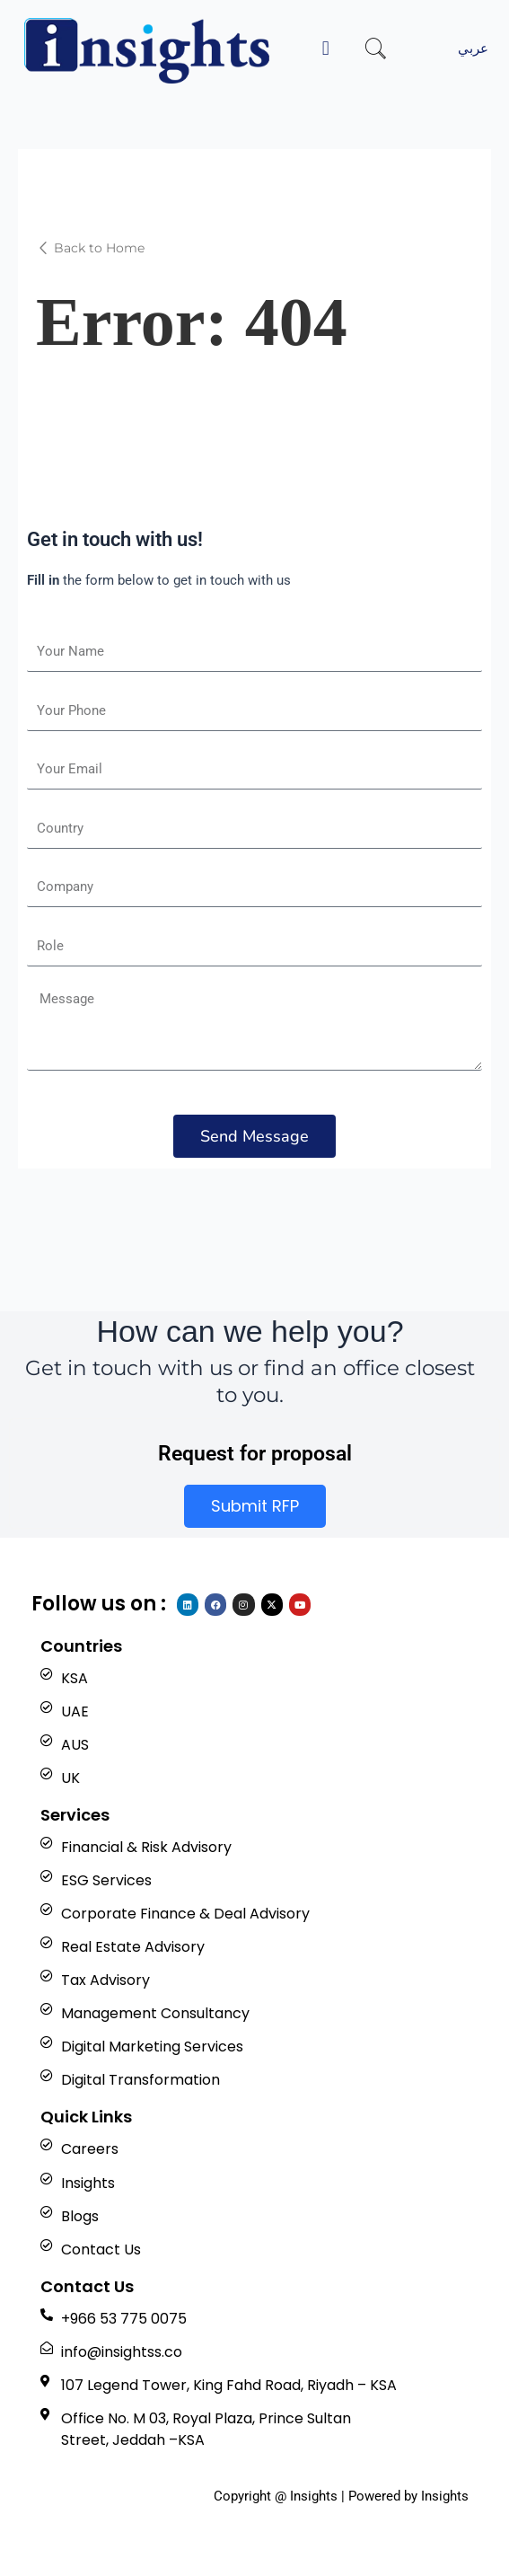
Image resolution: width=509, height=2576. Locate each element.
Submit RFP (255, 1506)
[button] (325, 48)
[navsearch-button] (375, 51)
